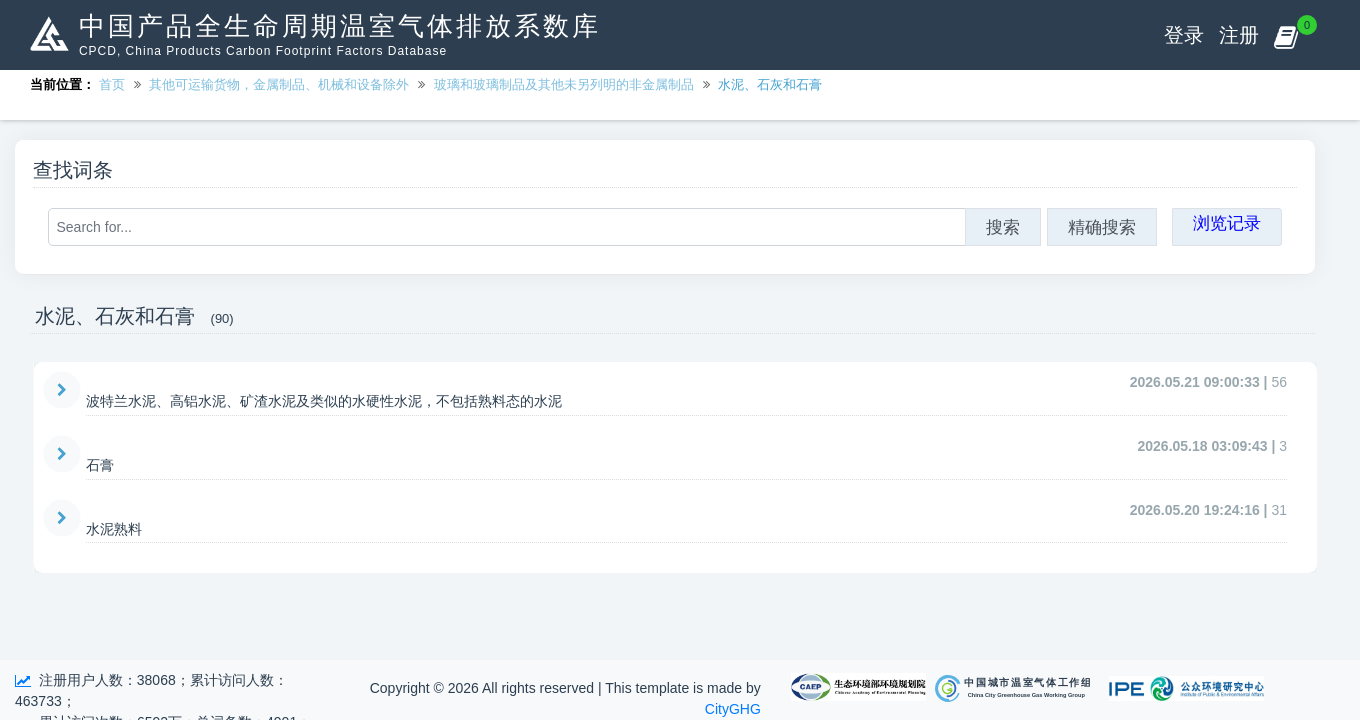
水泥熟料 (114, 529)
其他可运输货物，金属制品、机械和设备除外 (279, 84)
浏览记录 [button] (1227, 223)
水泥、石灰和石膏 (770, 84)
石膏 (100, 465)
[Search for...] (507, 227)
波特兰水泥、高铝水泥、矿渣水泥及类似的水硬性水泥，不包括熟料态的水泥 (324, 401)
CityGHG (733, 709)
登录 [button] (1184, 35)
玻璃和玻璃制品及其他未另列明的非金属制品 (564, 84)
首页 (112, 84)
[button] (1285, 35)
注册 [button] (1239, 35)
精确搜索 (1102, 227)
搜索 (1003, 227)
